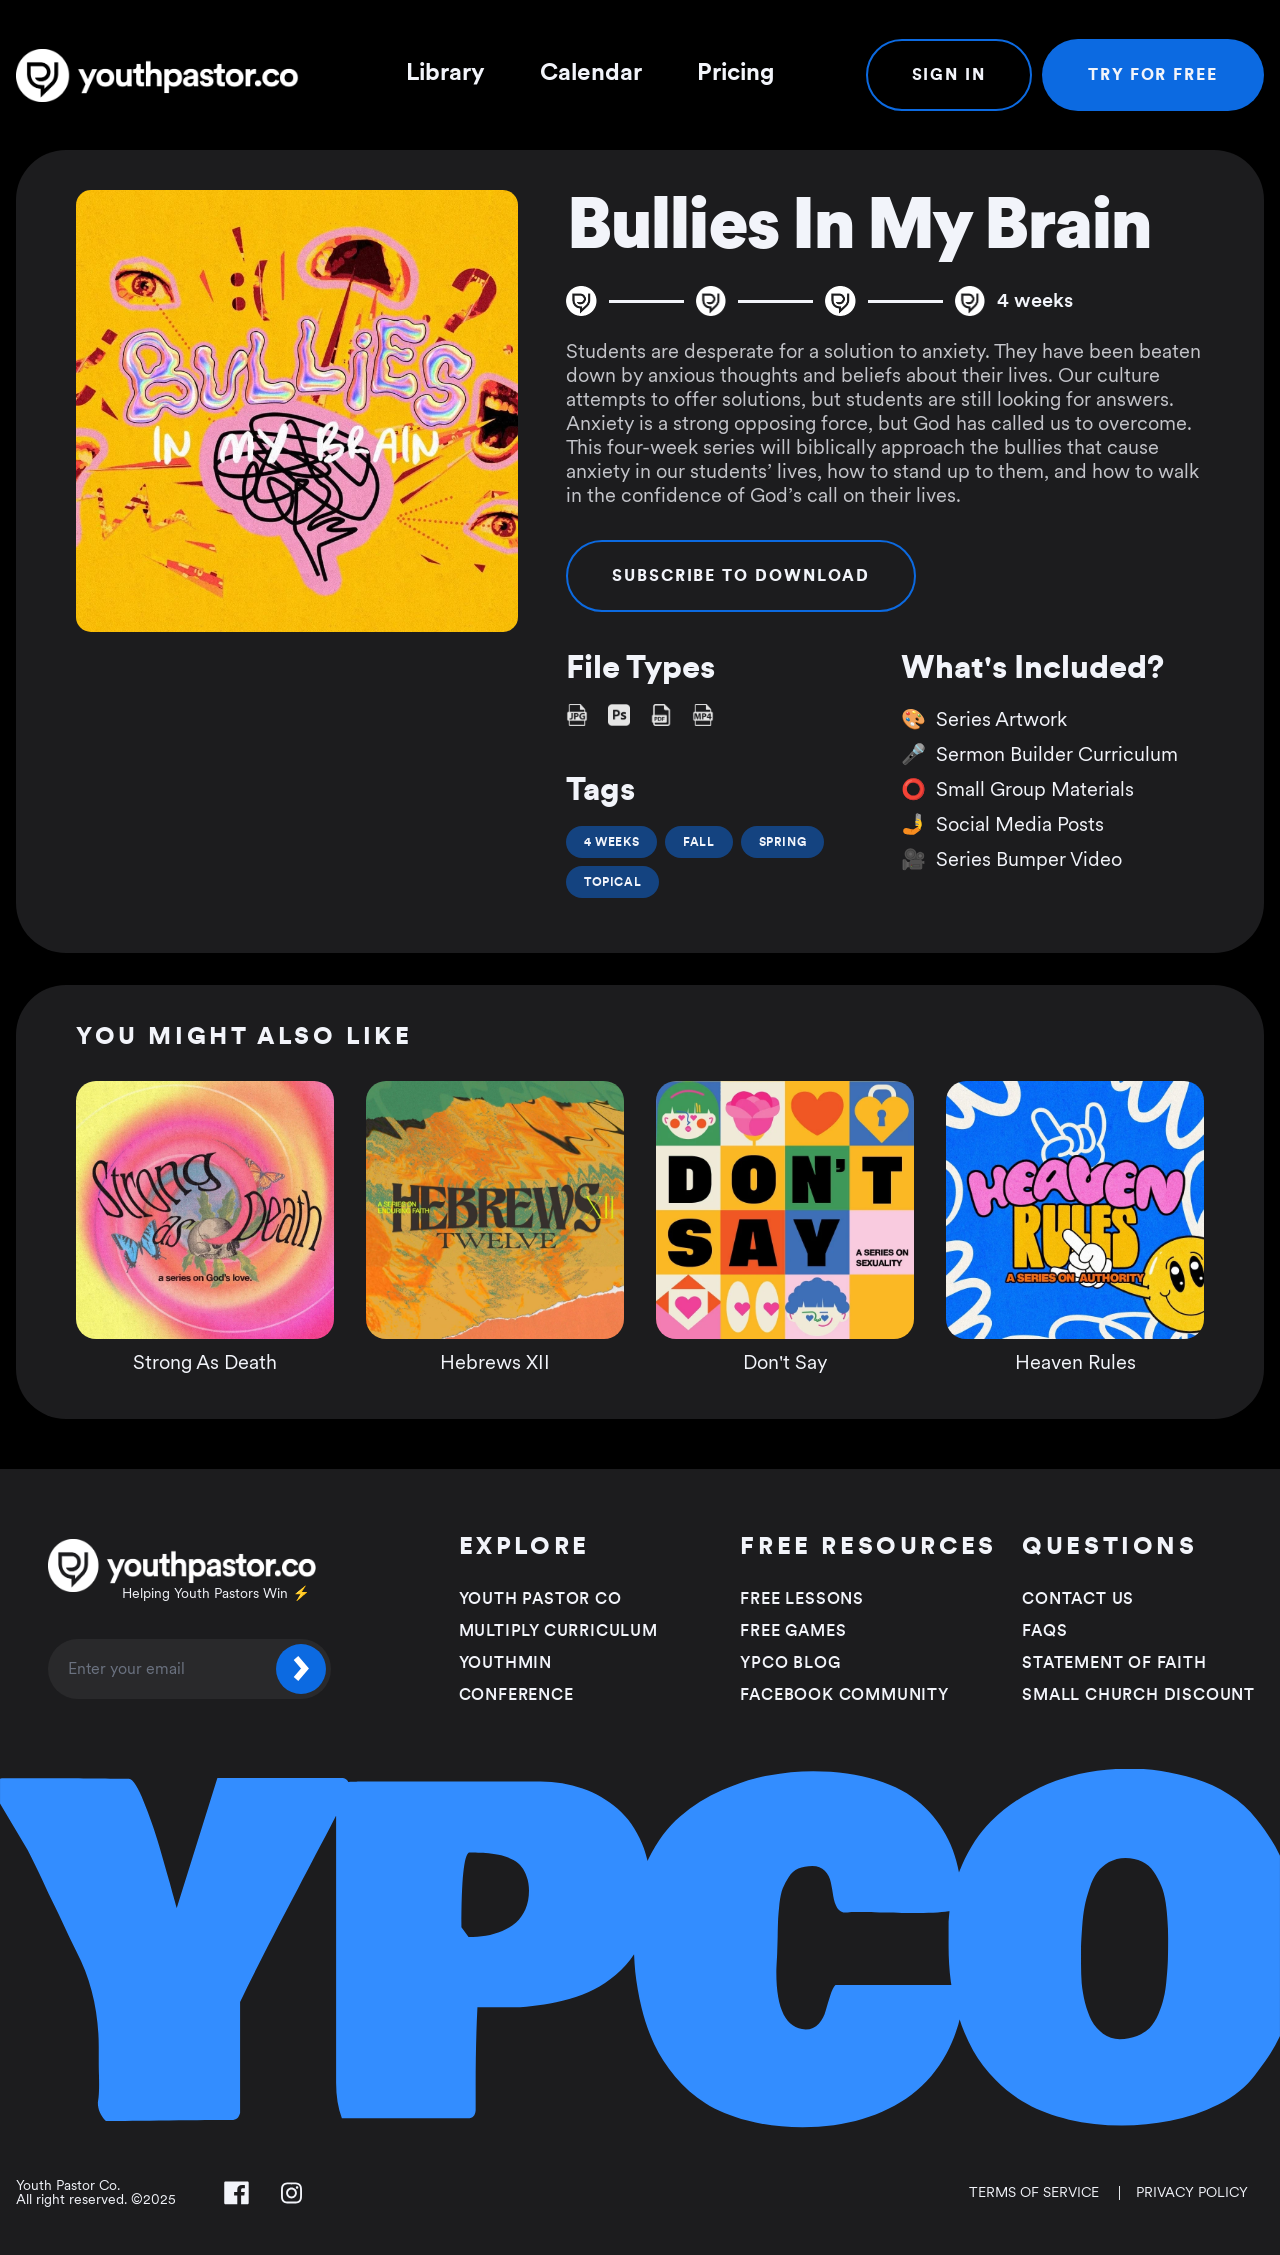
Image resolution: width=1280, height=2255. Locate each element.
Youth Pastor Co (540, 1599)
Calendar (591, 73)
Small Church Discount (1138, 1695)
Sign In (949, 75)
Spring (783, 842)
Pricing (735, 73)
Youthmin (505, 1663)
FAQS (1044, 1631)
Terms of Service (1034, 2193)
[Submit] (301, 1669)
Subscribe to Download (741, 576)
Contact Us (1078, 1599)
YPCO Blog (790, 1663)
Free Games (793, 1631)
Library (445, 73)
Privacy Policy (1192, 2193)
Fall (698, 842)
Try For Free (1153, 75)
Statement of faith (1114, 1663)
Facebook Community (844, 1695)
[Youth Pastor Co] (165, 75)
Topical (612, 882)
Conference (516, 1695)
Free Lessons (802, 1599)
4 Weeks (611, 842)
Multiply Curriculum (558, 1631)
